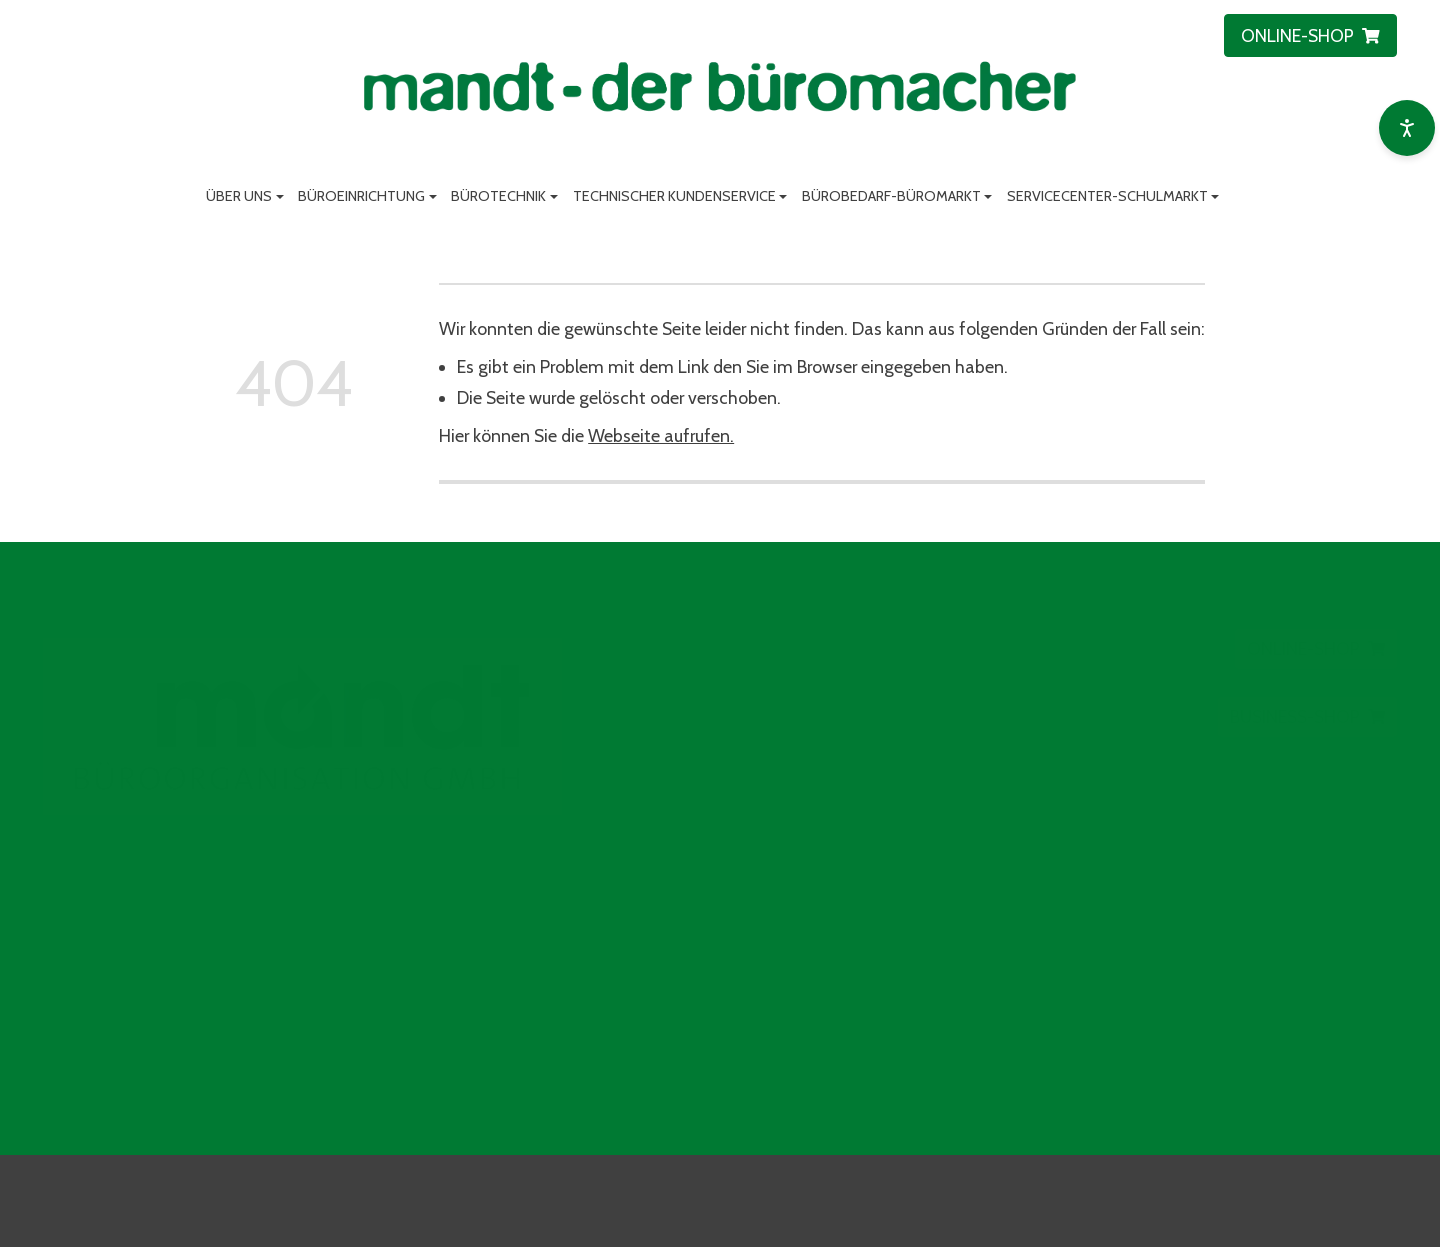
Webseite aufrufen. (661, 435)
